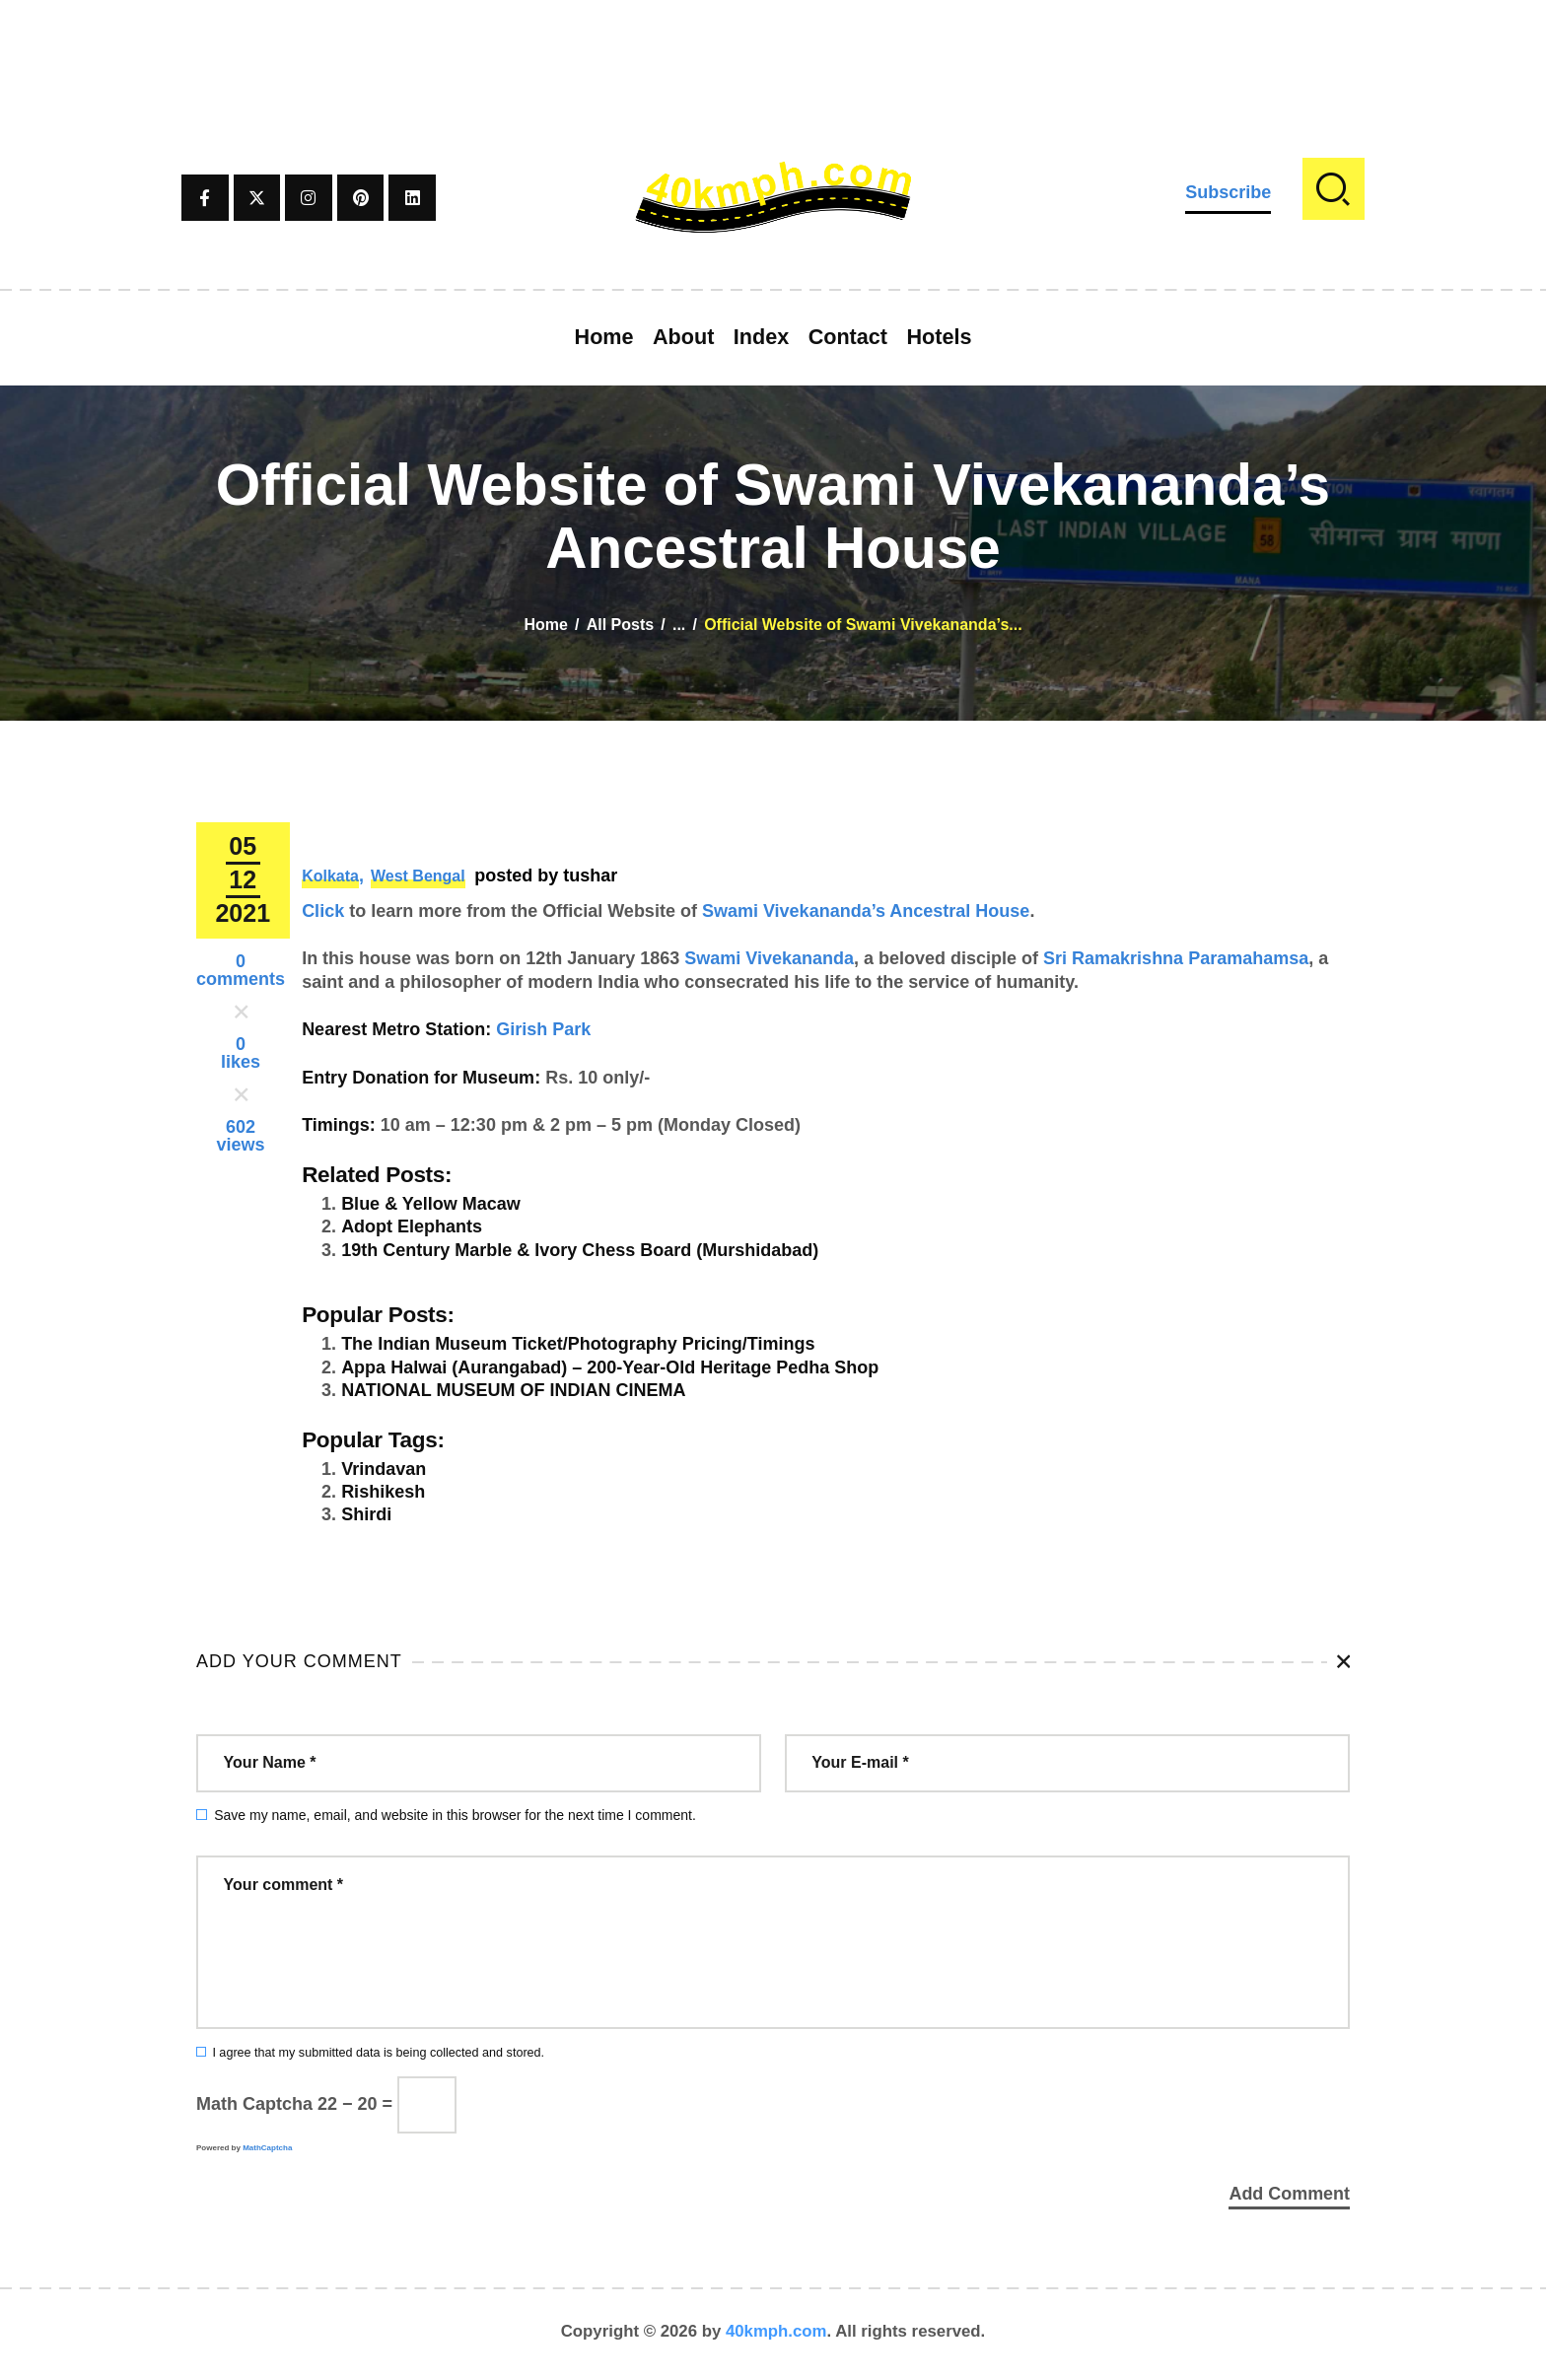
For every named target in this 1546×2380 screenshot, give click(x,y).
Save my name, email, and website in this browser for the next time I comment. (455, 1815)
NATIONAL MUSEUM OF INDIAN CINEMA (513, 1390)
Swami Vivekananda (769, 958)
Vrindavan (383, 1469)
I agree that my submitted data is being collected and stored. (378, 2053)
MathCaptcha (267, 2147)
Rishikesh (383, 1492)
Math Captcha (254, 2104)
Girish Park (543, 1029)
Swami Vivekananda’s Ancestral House (865, 911)
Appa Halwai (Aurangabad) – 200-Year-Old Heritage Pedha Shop (609, 1367)
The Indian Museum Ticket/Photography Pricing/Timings (577, 1344)
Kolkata (330, 876)
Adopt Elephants (411, 1226)
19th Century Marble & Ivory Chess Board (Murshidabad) (579, 1250)
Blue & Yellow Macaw (431, 1204)
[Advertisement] (773, 44)
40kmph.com (776, 2335)
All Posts (620, 624)
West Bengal (418, 876)
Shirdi (366, 1514)
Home (545, 624)
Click (323, 911)
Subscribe (1228, 192)
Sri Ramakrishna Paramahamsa (1175, 958)
